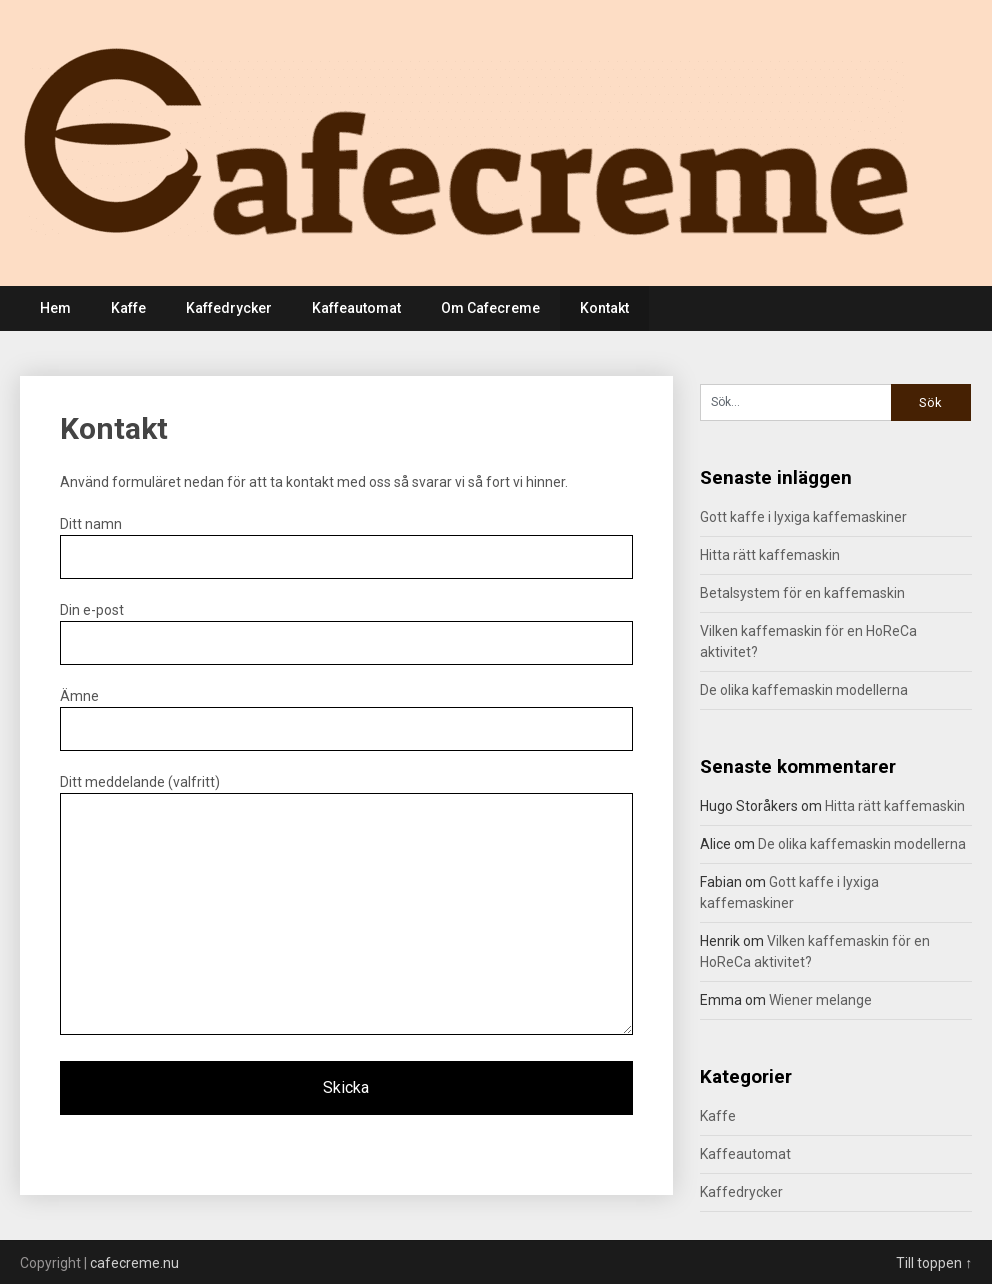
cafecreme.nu (134, 1263)
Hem (55, 308)
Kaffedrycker (229, 308)
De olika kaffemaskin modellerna (804, 690)
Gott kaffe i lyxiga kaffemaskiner (803, 517)
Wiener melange (820, 1000)
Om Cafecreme (490, 308)
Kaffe (128, 308)
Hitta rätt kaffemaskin (770, 555)
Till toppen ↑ (934, 1263)
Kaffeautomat (356, 308)
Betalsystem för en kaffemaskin (802, 593)
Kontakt (604, 308)
